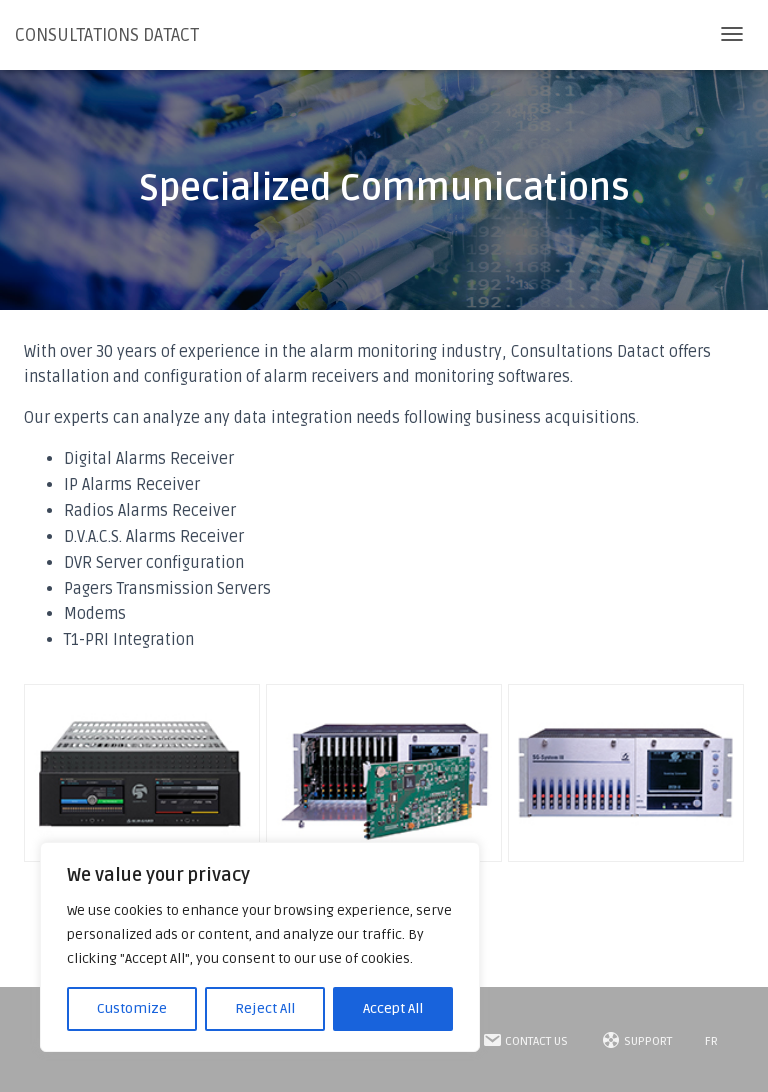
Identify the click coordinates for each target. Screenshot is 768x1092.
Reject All (265, 1008)
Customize (132, 1008)
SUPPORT (636, 1040)
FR (711, 1041)
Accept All (393, 1008)
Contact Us (525, 1040)
